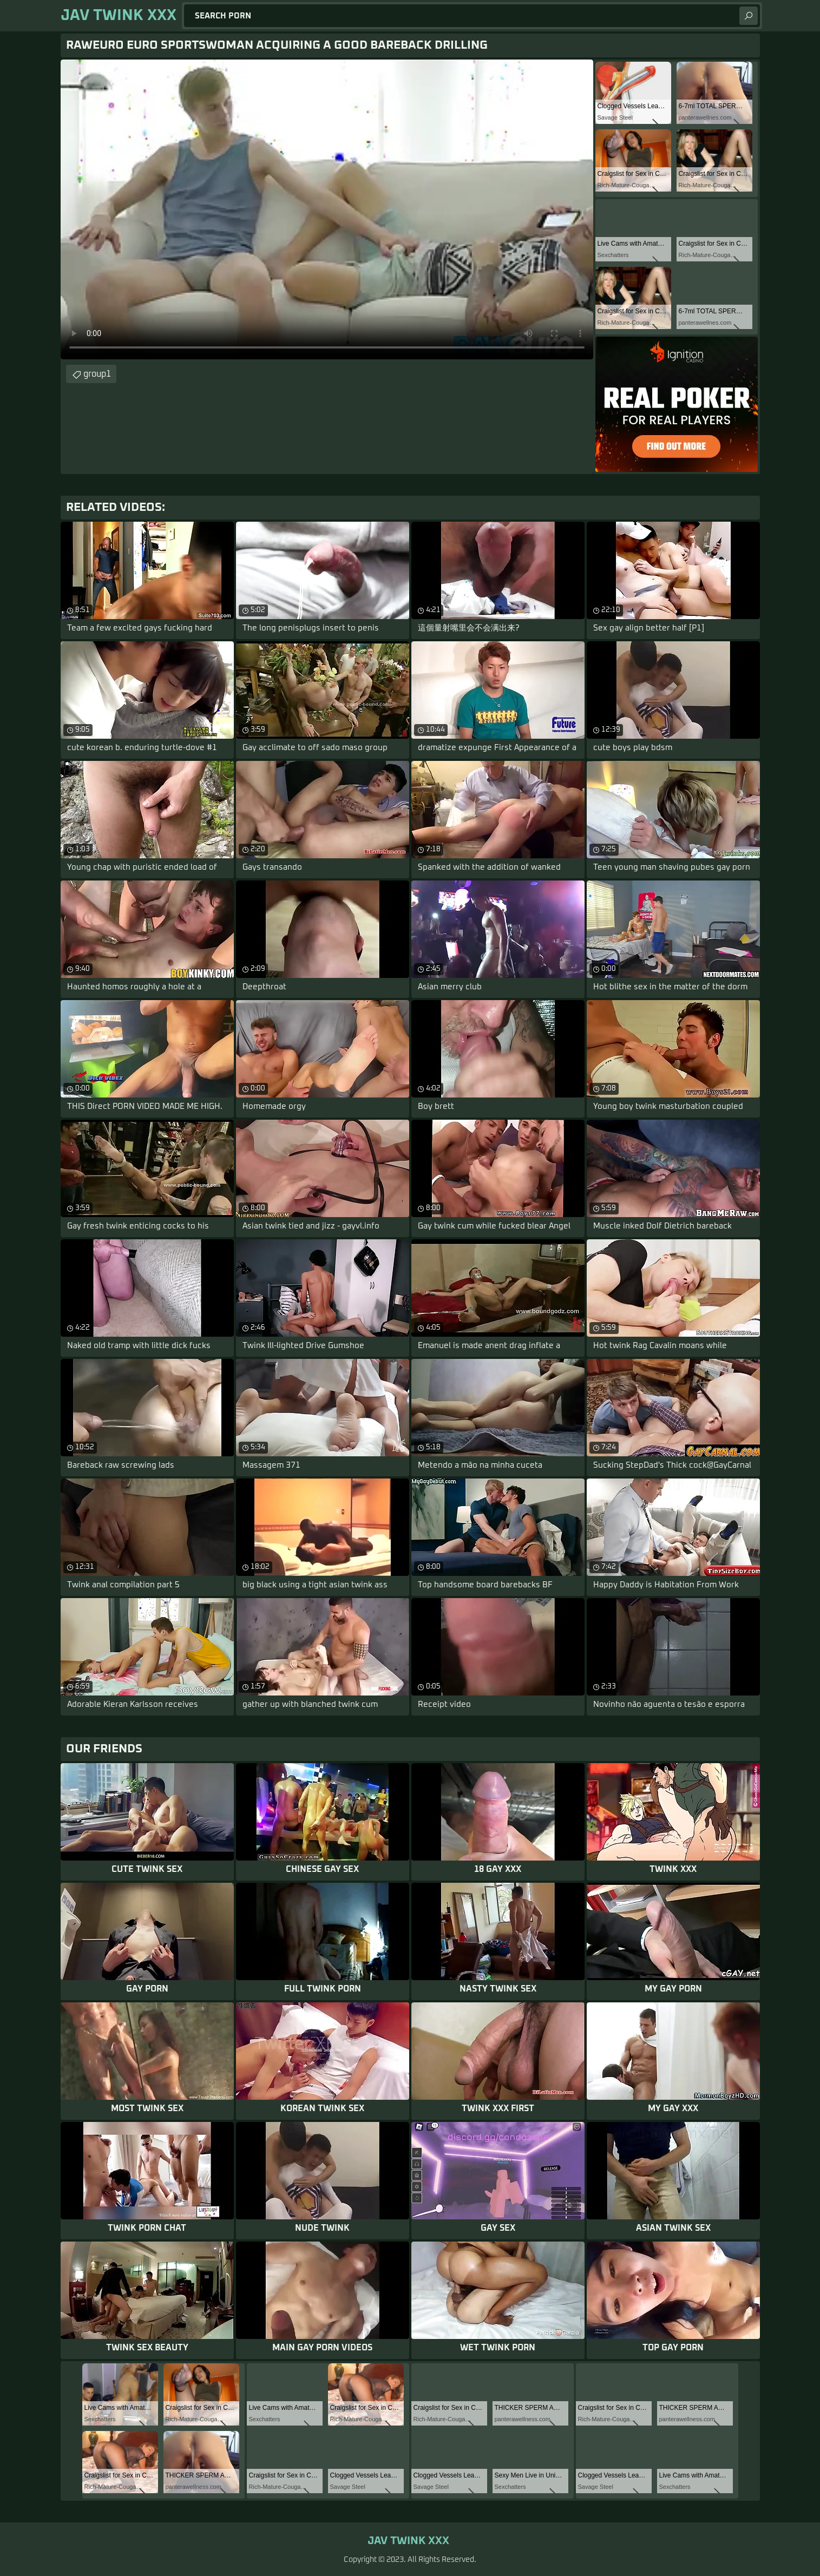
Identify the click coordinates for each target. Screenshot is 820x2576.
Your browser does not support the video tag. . (327, 209)
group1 (97, 374)
